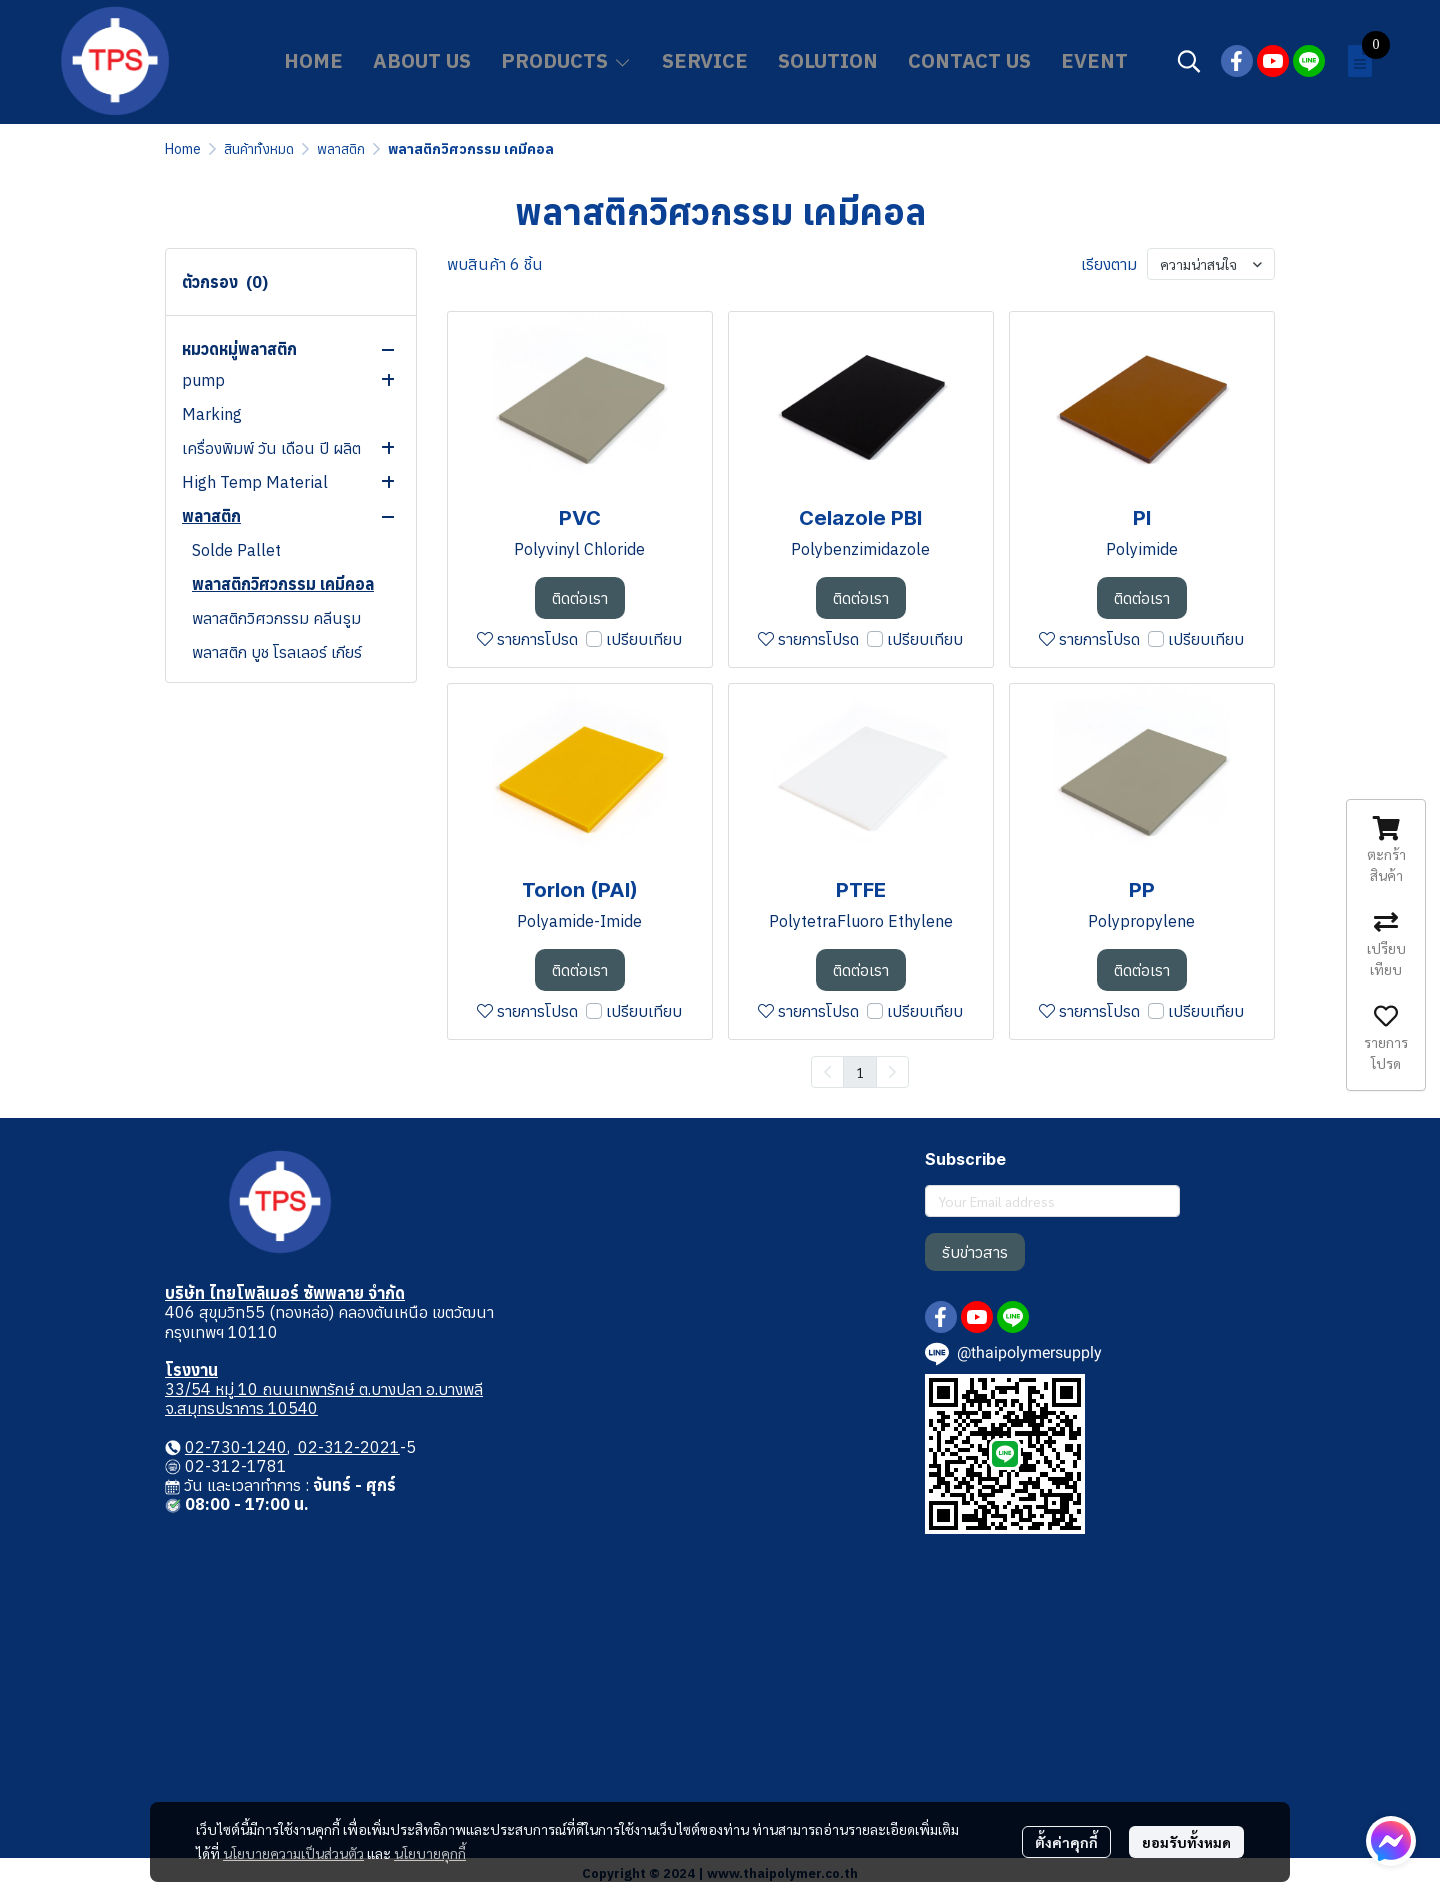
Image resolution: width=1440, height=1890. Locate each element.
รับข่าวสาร (975, 1252)
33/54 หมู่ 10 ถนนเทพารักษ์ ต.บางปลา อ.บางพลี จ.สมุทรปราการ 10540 (324, 1398)
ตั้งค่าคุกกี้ (1066, 1842)
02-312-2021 (347, 1447)
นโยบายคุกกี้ (430, 1853)
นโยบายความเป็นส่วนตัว (293, 1853)
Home (183, 149)
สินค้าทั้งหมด (259, 149)
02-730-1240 (236, 1447)
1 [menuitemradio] (860, 1072)
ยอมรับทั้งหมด (1186, 1842)
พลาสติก (341, 149)
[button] (1189, 61)
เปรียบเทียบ (644, 639)
